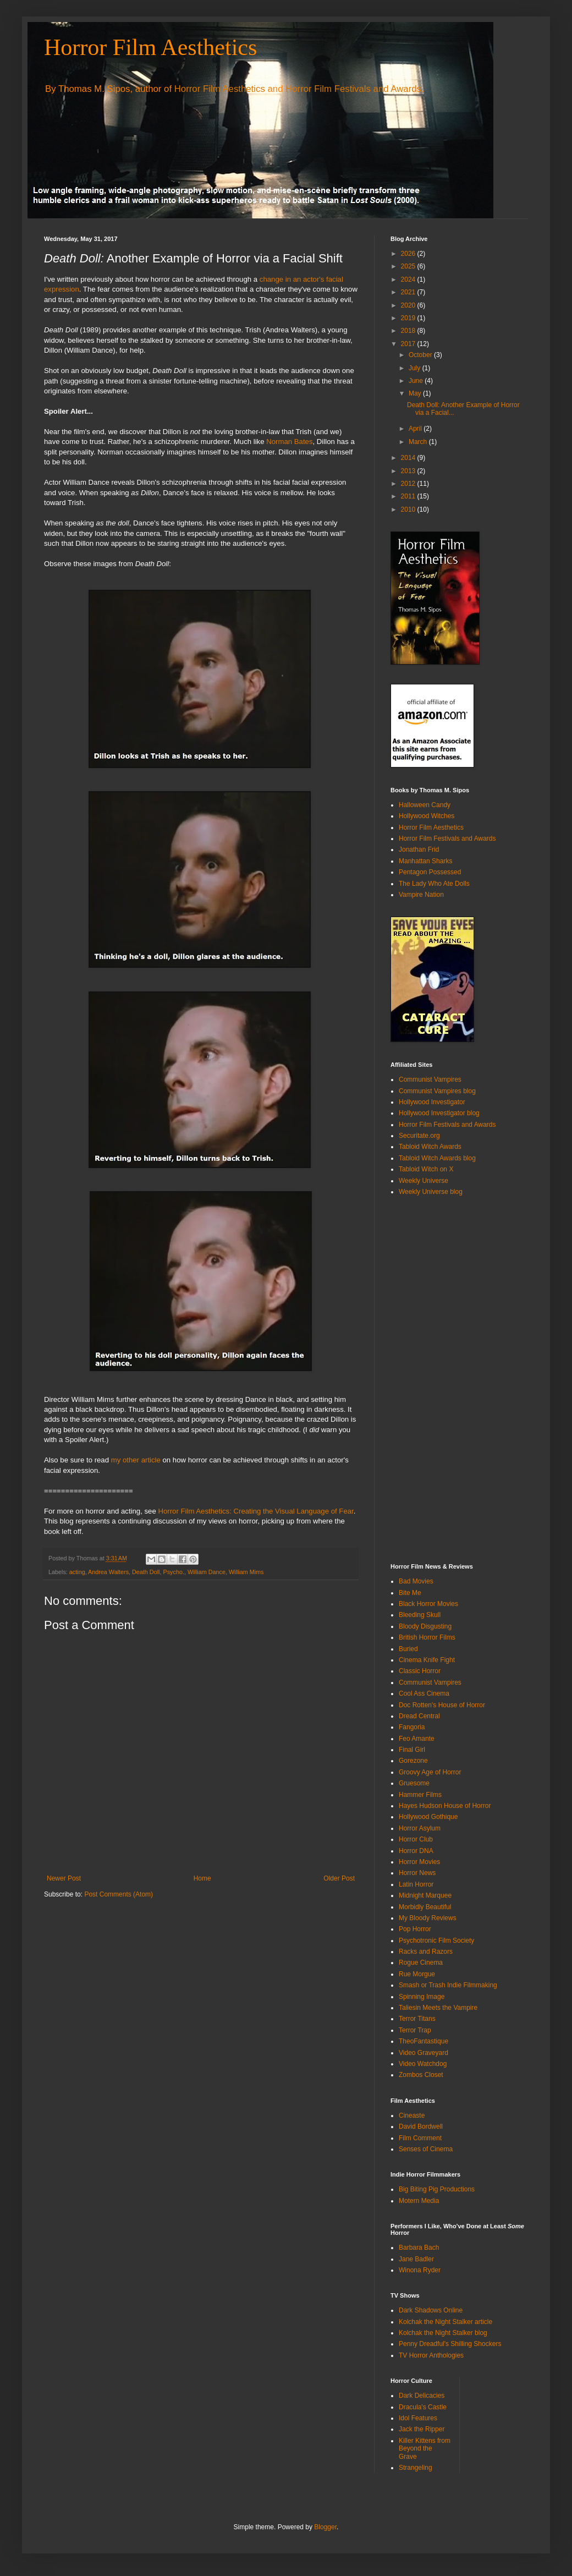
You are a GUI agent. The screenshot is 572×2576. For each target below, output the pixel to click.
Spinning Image (421, 1996)
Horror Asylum (420, 1828)
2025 (409, 266)
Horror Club (416, 1839)
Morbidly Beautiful (425, 1907)
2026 (409, 253)
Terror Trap (415, 2030)
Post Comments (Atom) (118, 1894)
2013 (409, 471)
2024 (409, 279)
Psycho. (173, 1572)
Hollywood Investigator (432, 1102)
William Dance (207, 1572)
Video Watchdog (423, 2064)
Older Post (339, 1878)
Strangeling (415, 2467)
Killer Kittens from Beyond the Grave (424, 2448)
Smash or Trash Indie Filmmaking (448, 1985)
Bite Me (410, 1593)
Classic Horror (420, 1671)
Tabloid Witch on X (426, 1169)
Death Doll (146, 1572)
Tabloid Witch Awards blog (437, 1158)
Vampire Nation (421, 894)
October (421, 355)
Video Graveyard (423, 2053)
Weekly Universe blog (431, 1192)
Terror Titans (417, 2019)
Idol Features (418, 2418)
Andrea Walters (108, 1572)
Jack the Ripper (421, 2429)
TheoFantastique (423, 2041)
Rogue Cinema (421, 1962)
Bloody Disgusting (425, 1626)
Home (202, 1878)
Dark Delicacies (421, 2395)
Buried (408, 1649)
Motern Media (419, 2201)
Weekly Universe (423, 1181)
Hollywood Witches (426, 816)
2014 (409, 458)
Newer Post (64, 1878)
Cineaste (412, 2115)
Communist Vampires (430, 1079)
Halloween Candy (424, 805)
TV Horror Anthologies (431, 2355)
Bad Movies (416, 1581)
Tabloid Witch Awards (430, 1146)
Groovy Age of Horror (430, 1772)
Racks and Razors (426, 1951)
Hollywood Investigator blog (439, 1113)
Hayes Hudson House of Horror (445, 1806)
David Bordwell (421, 2126)
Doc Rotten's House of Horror (442, 1705)
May (416, 393)
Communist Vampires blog (437, 1091)
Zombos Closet (421, 2075)
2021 (409, 292)
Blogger (325, 2527)
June (417, 381)
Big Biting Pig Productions (437, 2189)
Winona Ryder (420, 2270)
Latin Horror (416, 1884)
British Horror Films (427, 1637)
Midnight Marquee (425, 1895)
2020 (409, 305)
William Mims (246, 1572)
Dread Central (419, 1716)
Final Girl (412, 1749)
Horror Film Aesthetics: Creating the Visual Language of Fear (255, 1511)
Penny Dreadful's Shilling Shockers (450, 2344)
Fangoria (412, 1727)
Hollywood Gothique (428, 1817)
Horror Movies (419, 1862)
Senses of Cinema (426, 2149)
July (415, 368)
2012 (409, 483)
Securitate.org (419, 1135)
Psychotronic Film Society (436, 1940)
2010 (409, 509)
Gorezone (413, 1760)
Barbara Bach (419, 2247)
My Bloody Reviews (428, 1918)
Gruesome (414, 1783)
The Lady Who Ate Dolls (434, 883)
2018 (409, 331)
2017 (409, 344)
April (416, 428)
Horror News (417, 1873)
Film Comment (420, 2138)
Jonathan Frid (419, 849)
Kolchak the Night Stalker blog (443, 2333)
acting (77, 1572)
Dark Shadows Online (431, 2310)
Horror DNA (416, 1851)
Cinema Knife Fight (427, 1660)
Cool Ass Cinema (424, 1693)
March (419, 442)
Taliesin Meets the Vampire (438, 2008)
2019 (409, 318)
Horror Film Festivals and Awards (353, 89)
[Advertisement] (435, 1379)
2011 (409, 496)
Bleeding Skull (420, 1615)
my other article (136, 1460)
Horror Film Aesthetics (150, 47)
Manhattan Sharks (425, 861)
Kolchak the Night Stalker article (445, 2322)
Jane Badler (416, 2259)
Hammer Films (420, 1795)
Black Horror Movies (428, 1604)
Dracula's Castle (423, 2407)
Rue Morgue (417, 1974)
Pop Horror (415, 1929)
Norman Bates (289, 441)
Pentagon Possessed (430, 872)
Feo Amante (417, 1738)
